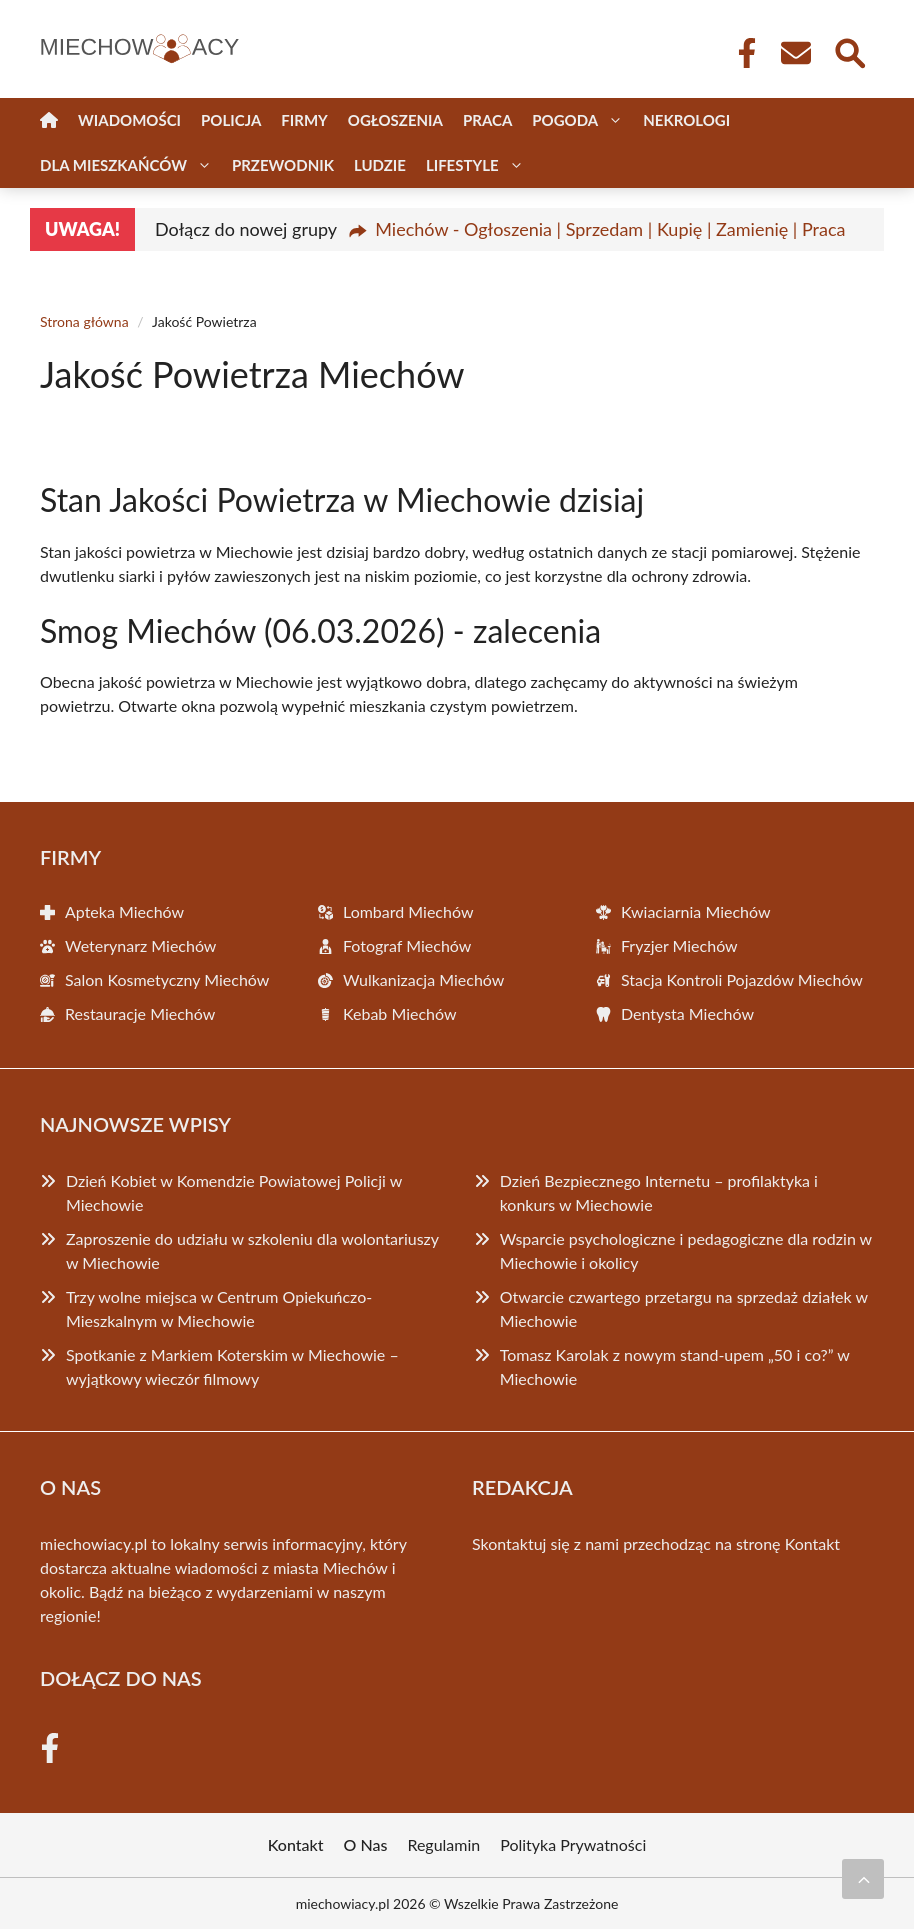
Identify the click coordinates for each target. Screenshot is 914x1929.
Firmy (304, 120)
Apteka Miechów (124, 911)
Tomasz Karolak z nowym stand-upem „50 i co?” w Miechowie (675, 1366)
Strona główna (84, 321)
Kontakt (812, 1543)
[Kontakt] (795, 53)
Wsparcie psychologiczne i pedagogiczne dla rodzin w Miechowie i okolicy (686, 1250)
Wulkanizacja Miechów (423, 979)
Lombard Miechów (408, 911)
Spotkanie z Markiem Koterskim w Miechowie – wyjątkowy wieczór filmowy (232, 1366)
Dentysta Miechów (687, 1013)
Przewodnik (283, 165)
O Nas (366, 1844)
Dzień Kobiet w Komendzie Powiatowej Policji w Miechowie (234, 1192)
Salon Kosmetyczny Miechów (167, 979)
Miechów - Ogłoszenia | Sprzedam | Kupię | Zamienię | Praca (610, 229)
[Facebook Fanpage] (741, 53)
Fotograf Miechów (407, 945)
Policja (231, 120)
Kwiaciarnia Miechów (696, 911)
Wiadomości (129, 120)
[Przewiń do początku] (863, 1879)
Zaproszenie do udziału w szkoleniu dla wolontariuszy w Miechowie (252, 1250)
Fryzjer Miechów (679, 945)
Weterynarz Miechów (140, 945)
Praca (487, 120)
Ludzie (380, 165)
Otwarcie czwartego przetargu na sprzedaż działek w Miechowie (684, 1308)
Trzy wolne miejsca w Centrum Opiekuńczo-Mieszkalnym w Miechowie (219, 1308)
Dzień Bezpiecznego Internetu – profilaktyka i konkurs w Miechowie (659, 1192)
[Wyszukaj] (849, 51)
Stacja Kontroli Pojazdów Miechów (742, 979)
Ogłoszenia (395, 120)
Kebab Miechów (400, 1013)
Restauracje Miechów (140, 1013)
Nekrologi (686, 120)
